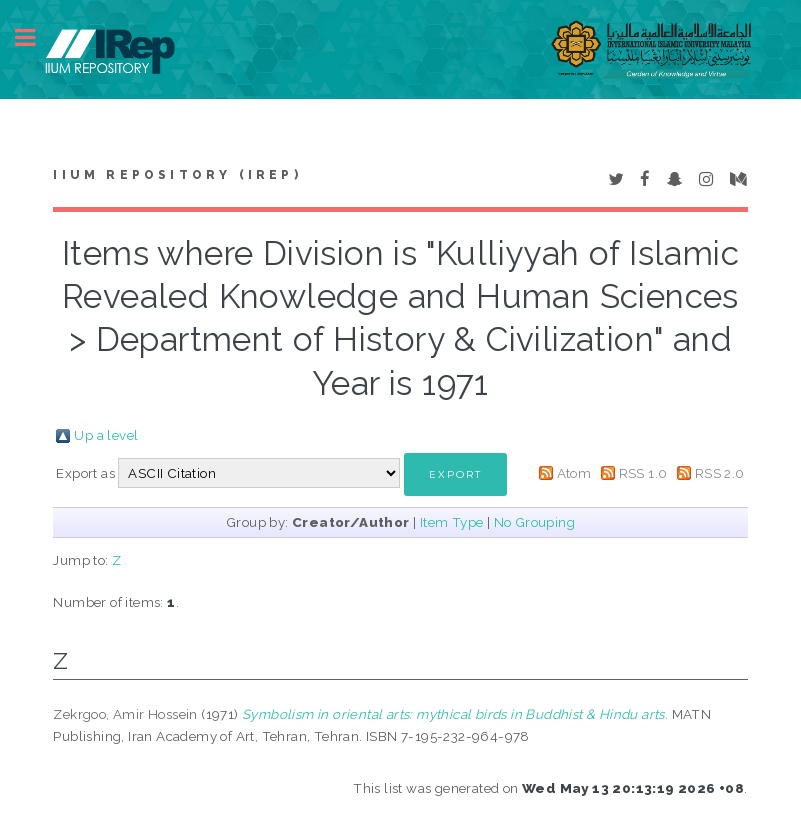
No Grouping (534, 522)
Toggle (36, 37)
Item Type (452, 522)
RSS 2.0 (720, 473)
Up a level (106, 435)
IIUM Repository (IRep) (177, 175)
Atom (574, 473)
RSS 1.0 (643, 473)
